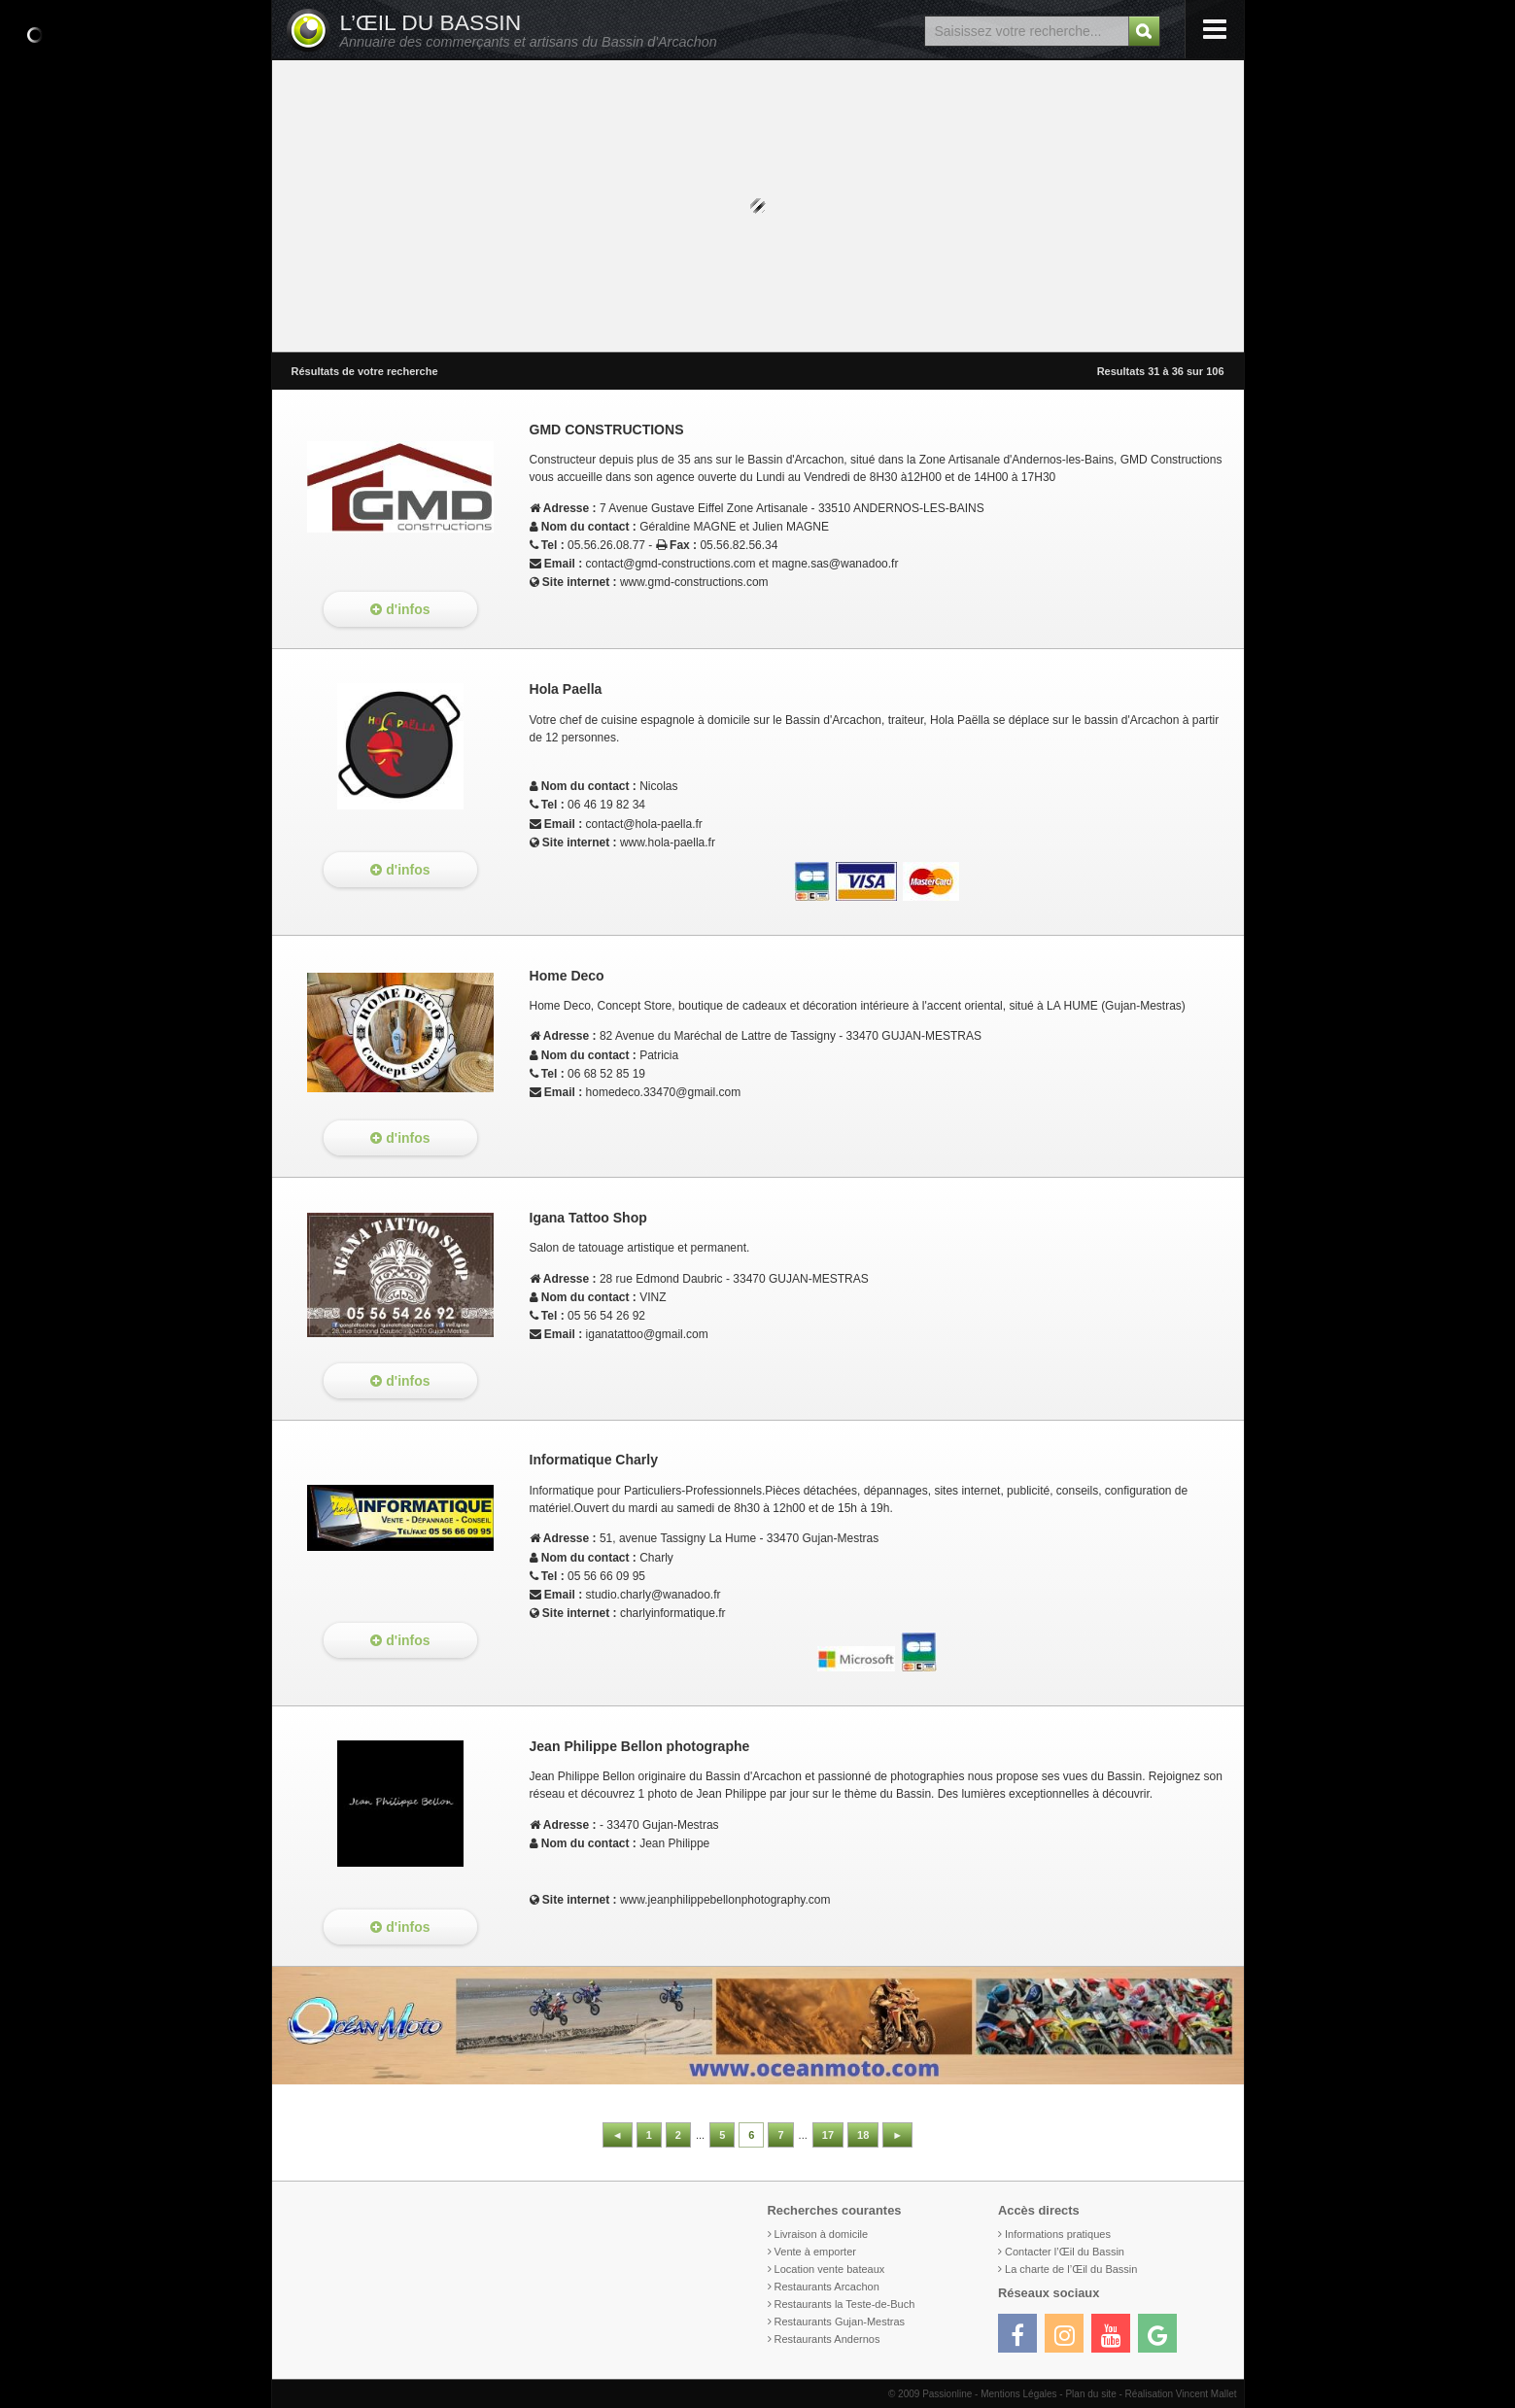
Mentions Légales (1018, 2394)
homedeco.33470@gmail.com (663, 1092)
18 (863, 2135)
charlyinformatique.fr (673, 1613)
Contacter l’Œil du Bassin (1064, 2251)
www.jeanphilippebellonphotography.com (725, 1900)
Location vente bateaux (830, 2269)
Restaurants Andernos (827, 2339)
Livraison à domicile (822, 2234)
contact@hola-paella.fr (644, 824)
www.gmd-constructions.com (694, 582)
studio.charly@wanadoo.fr (653, 1594)
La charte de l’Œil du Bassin (1071, 2269)
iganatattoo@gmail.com (647, 1334)
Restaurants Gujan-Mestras (840, 2321)
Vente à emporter (815, 2251)
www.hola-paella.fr (667, 842)
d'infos (400, 609)
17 (828, 2135)
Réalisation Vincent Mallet (1181, 2394)
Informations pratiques (1058, 2234)
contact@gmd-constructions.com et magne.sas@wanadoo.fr (742, 563)
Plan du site (1090, 2394)
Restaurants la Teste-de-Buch (845, 2304)
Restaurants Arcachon (827, 2286)
